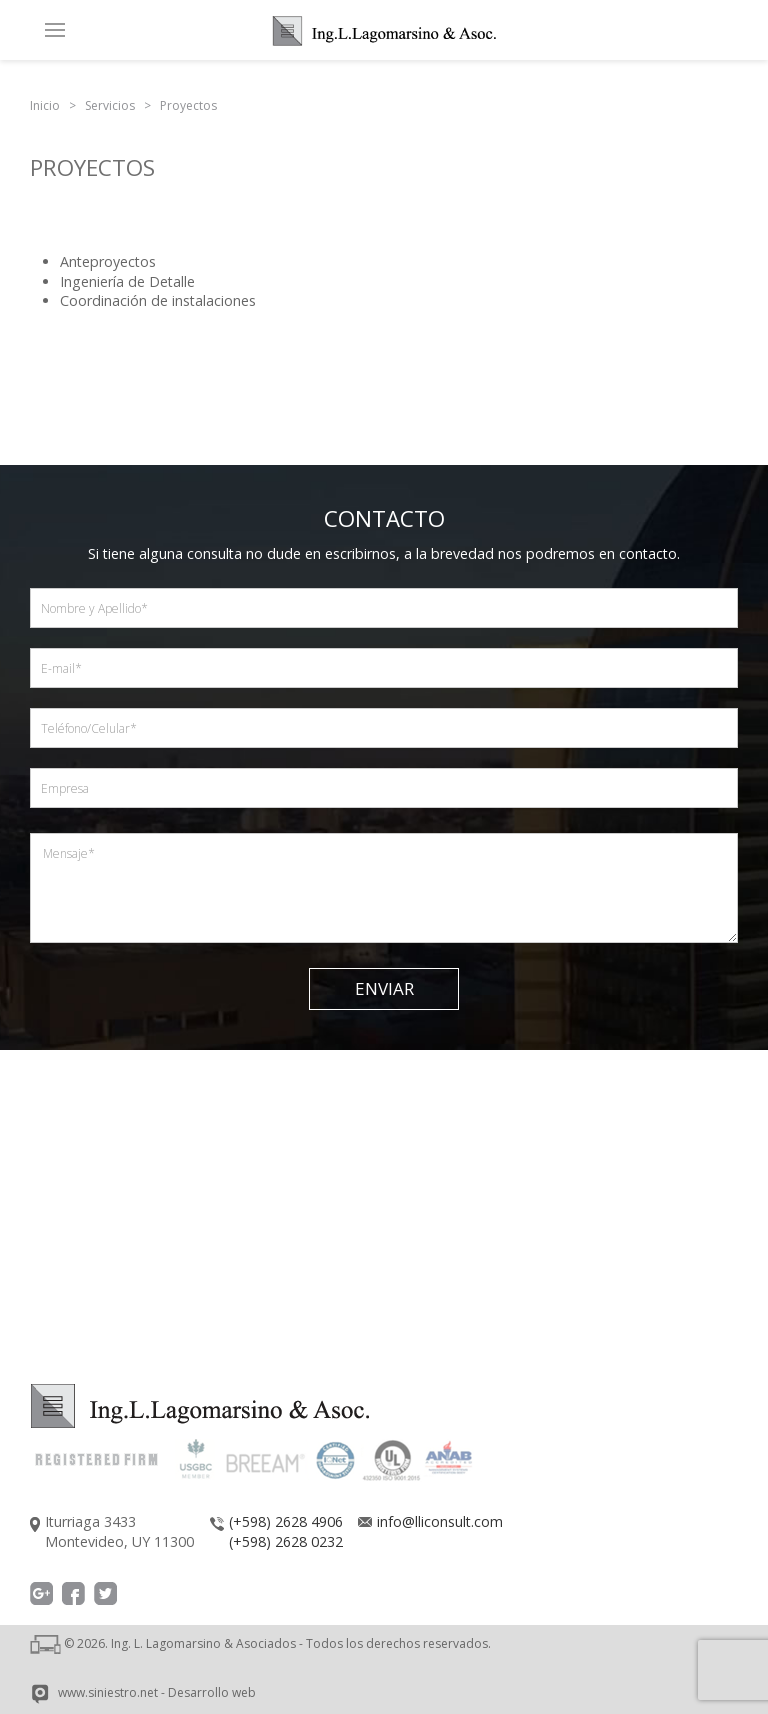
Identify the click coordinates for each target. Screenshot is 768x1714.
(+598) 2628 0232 (286, 1541)
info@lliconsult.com (440, 1521)
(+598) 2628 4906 (286, 1521)
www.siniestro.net (108, 1692)
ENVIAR (384, 988)
